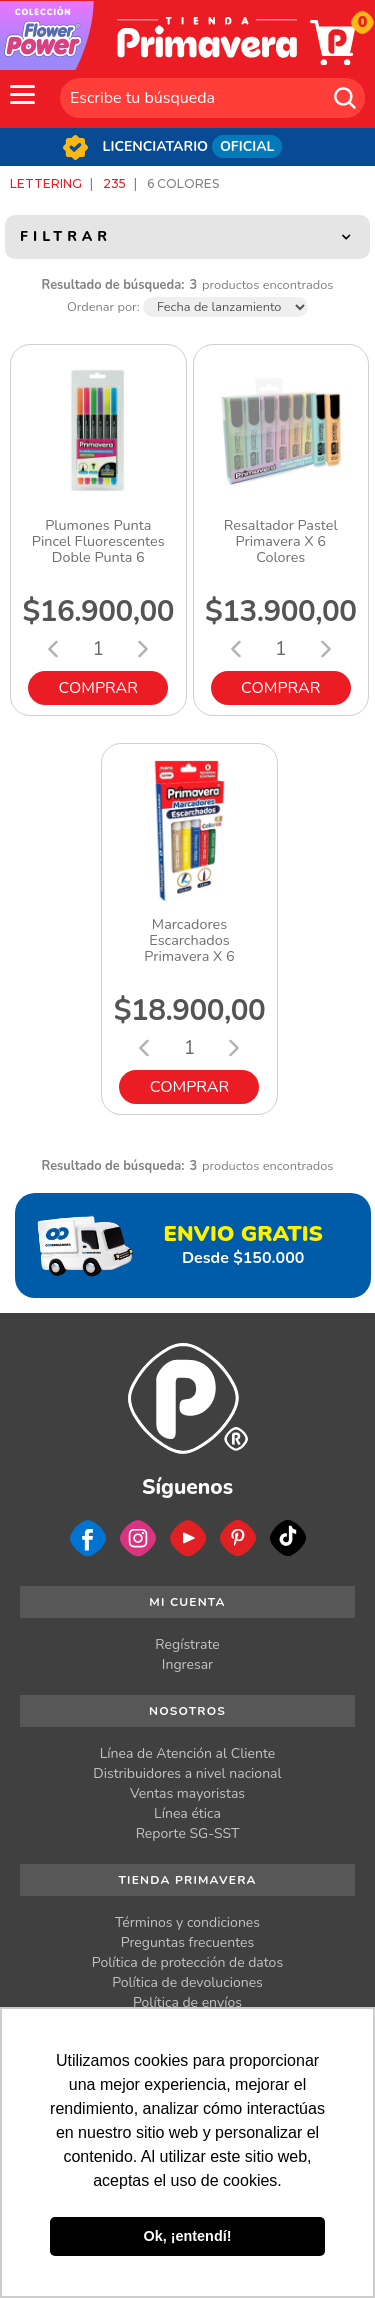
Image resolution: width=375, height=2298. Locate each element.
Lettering (46, 183)
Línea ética (187, 1813)
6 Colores (183, 183)
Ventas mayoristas (187, 1793)
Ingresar (187, 1664)
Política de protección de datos (187, 1962)
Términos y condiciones (187, 1922)
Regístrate (187, 1644)
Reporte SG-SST (188, 1833)
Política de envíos (187, 2002)
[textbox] (212, 98)
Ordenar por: (103, 307)
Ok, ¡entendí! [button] (188, 2236)
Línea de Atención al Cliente (188, 1753)
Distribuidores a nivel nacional (187, 1773)
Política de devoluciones (187, 1982)
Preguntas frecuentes (188, 1942)
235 (114, 183)
